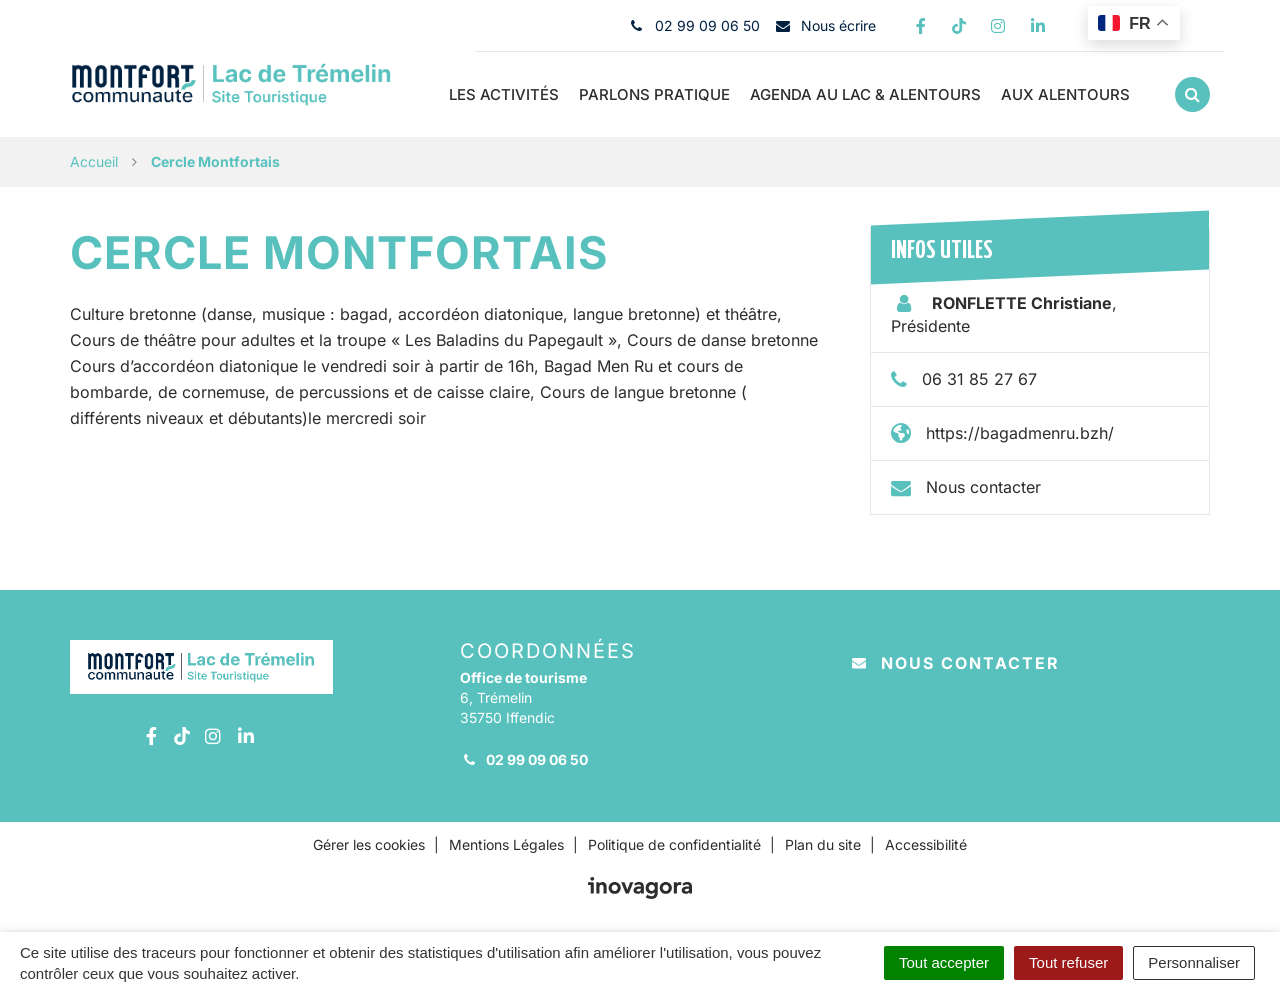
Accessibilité (926, 844)
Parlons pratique (654, 94)
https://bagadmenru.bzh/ (1020, 433)
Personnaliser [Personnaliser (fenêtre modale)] (1194, 962)
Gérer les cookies (369, 844)
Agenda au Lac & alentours (865, 94)
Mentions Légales (506, 844)
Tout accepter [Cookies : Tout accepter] (944, 962)
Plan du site (823, 844)
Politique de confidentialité (674, 844)
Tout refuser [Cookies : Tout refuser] (1068, 962)
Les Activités (504, 94)
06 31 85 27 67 (979, 379)
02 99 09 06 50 (524, 759)
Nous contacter (983, 487)
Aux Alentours (1065, 94)
